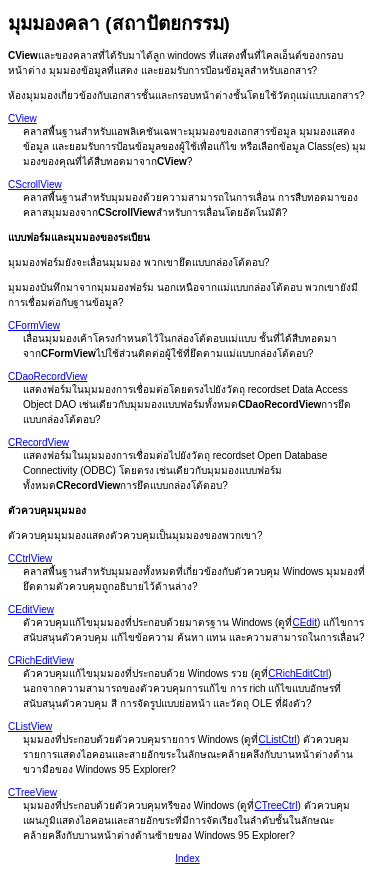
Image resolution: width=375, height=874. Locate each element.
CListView (30, 726)
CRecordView (38, 442)
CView (22, 118)
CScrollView (35, 184)
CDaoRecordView (47, 376)
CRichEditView (41, 660)
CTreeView (32, 792)
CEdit (304, 622)
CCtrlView (30, 558)
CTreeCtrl (275, 805)
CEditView (31, 609)
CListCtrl (277, 739)
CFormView (34, 325)
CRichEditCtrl (298, 673)
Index (187, 858)
